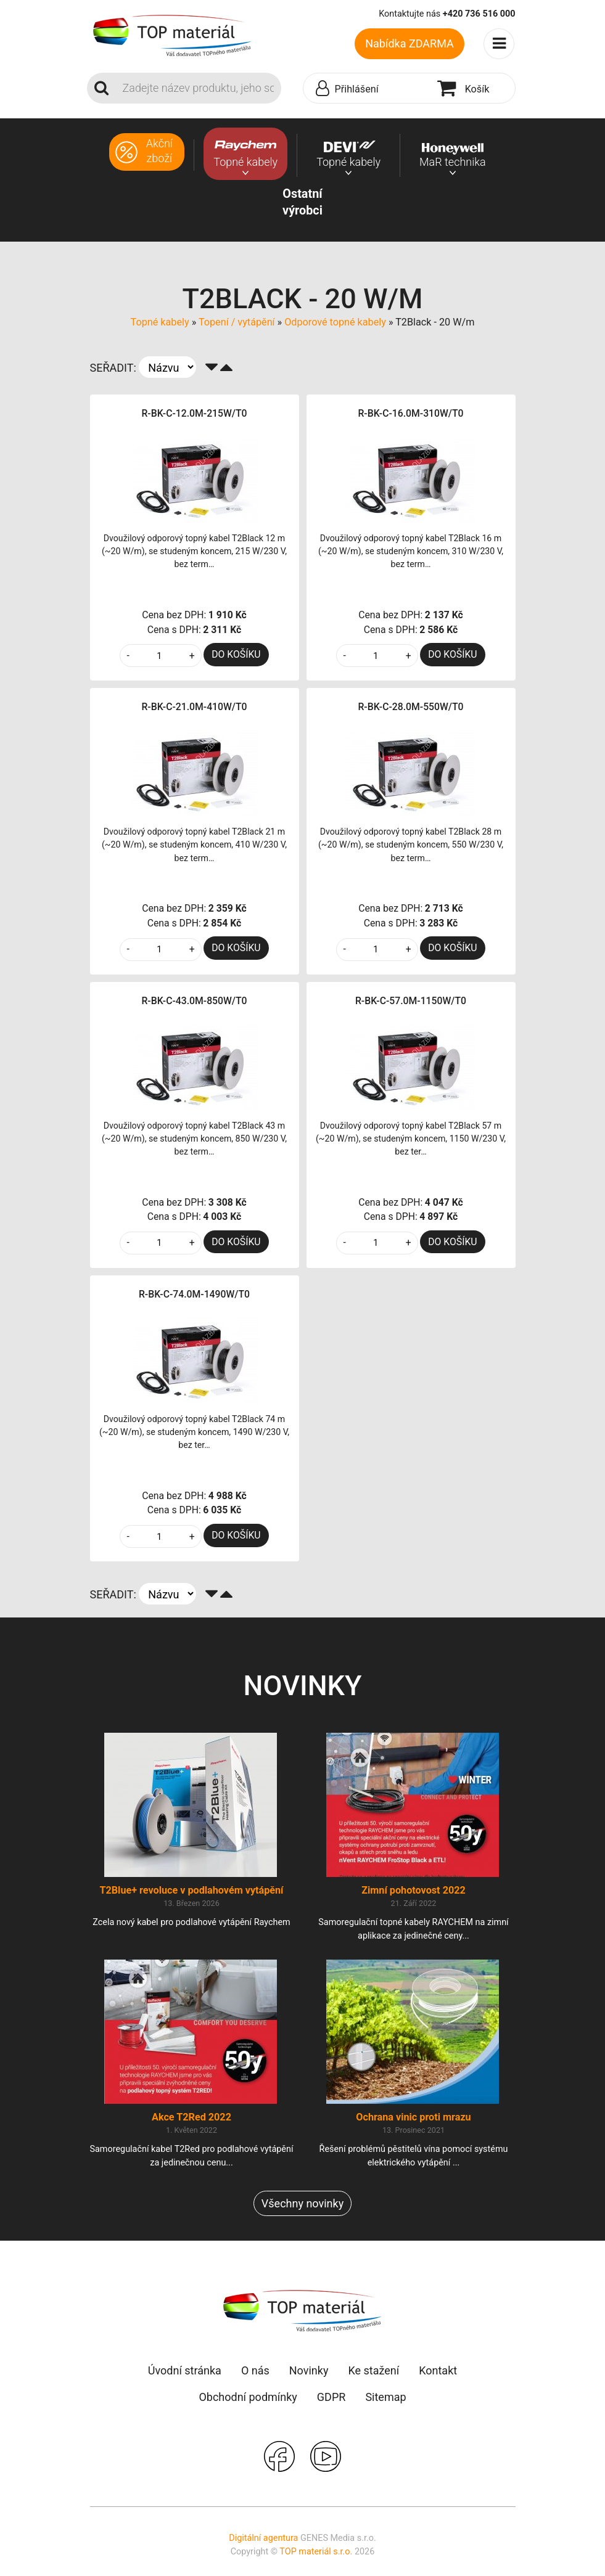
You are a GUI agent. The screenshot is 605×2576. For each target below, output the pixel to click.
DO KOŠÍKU (236, 654)
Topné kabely (160, 322)
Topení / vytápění (237, 322)
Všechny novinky (302, 2203)
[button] (367, 88)
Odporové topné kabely (335, 322)
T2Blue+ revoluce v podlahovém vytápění (191, 1890)
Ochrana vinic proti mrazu (413, 2117)
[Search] (198, 88)
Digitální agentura (263, 2538)
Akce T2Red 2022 (191, 2117)
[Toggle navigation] (500, 43)
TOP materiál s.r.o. (315, 2551)
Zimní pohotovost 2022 (413, 1890)
